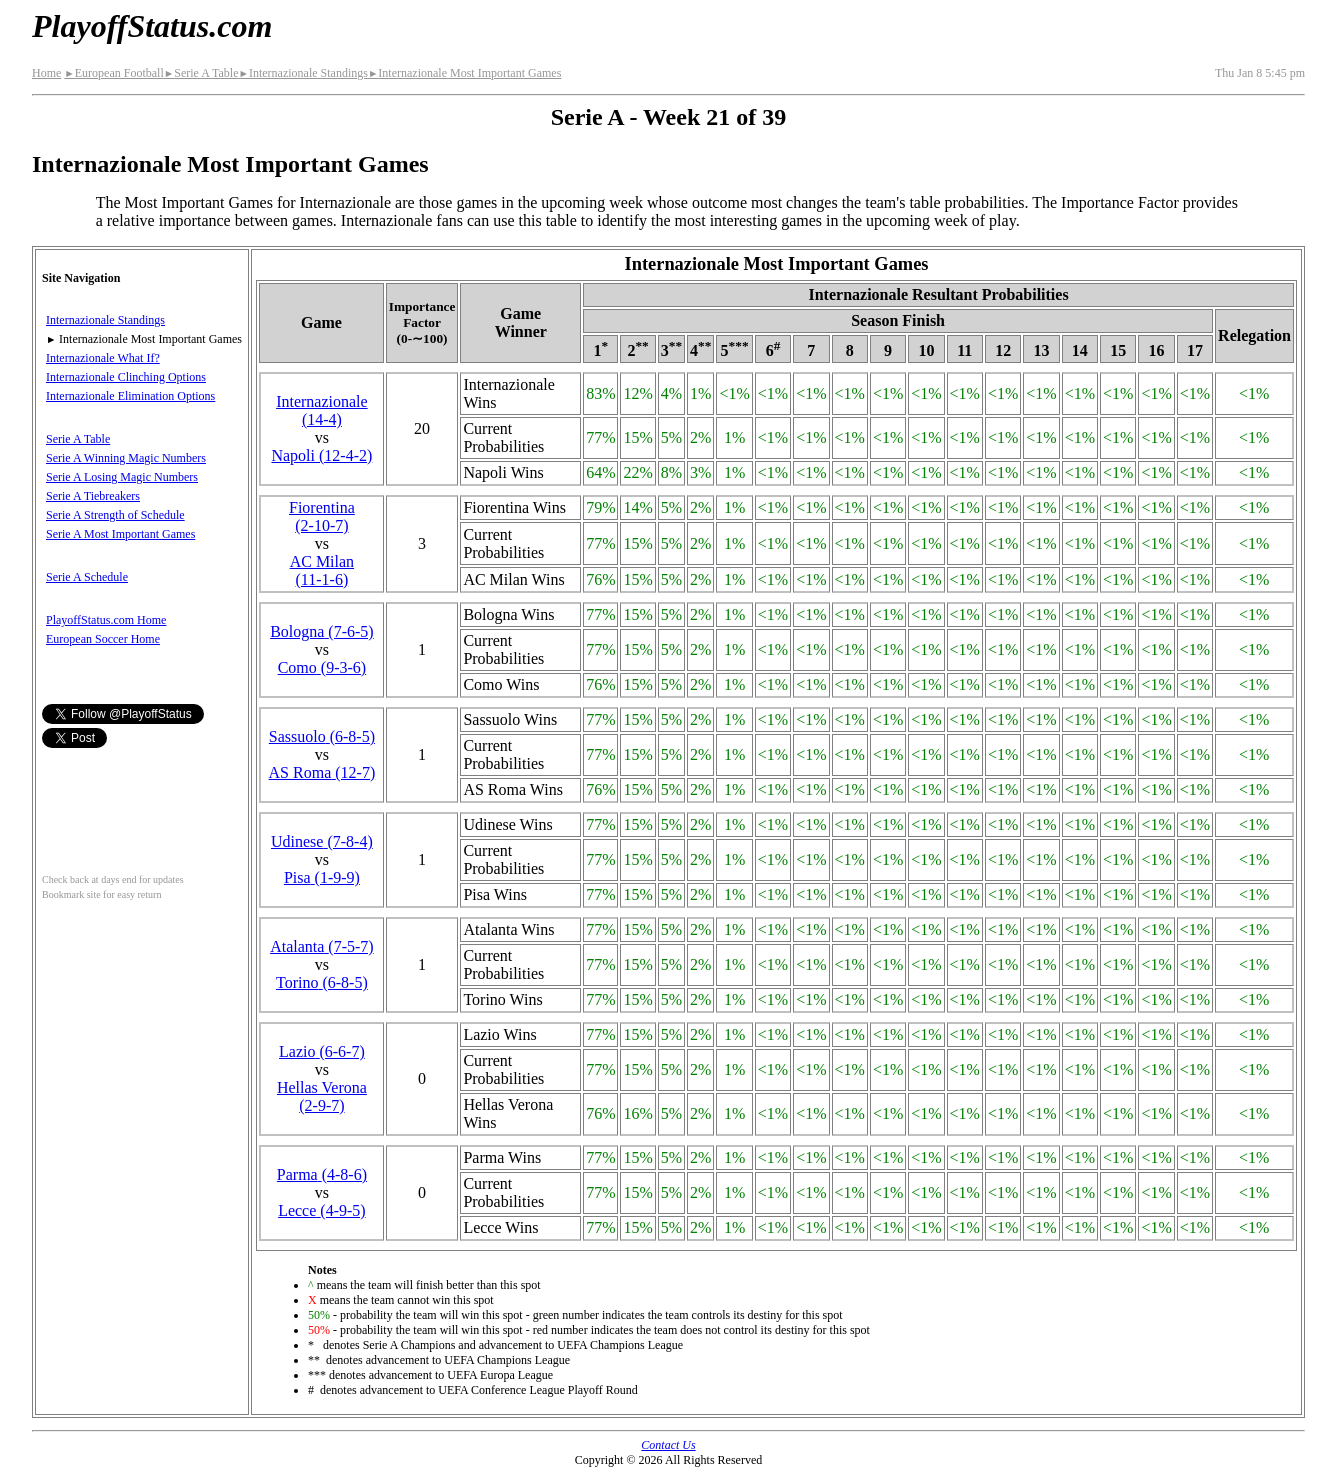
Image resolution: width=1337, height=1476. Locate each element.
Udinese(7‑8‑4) (322, 841)
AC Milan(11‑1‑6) (322, 570)
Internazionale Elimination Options (130, 396)
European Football (113, 73)
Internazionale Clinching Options (126, 377)
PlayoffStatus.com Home (106, 620)
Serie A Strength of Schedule (115, 515)
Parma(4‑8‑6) (322, 1174)
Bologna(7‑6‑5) (322, 631)
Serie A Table (201, 73)
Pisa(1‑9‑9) (322, 877)
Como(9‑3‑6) (322, 667)
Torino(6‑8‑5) (322, 982)
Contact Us (668, 1445)
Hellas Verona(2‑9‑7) (322, 1096)
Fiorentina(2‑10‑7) (322, 516)
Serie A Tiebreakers (93, 496)
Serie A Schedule (87, 577)
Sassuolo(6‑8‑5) (322, 736)
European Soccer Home (103, 639)
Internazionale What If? (103, 358)
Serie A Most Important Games (120, 534)
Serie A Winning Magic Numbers (126, 458)
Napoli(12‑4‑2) (321, 455)
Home (46, 73)
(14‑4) (322, 410)
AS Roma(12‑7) (322, 772)
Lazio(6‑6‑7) (322, 1051)
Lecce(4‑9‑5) (322, 1210)
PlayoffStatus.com (152, 26)
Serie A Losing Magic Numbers (122, 477)
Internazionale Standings (302, 73)
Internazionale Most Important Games (464, 73)
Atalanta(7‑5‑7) (322, 946)
